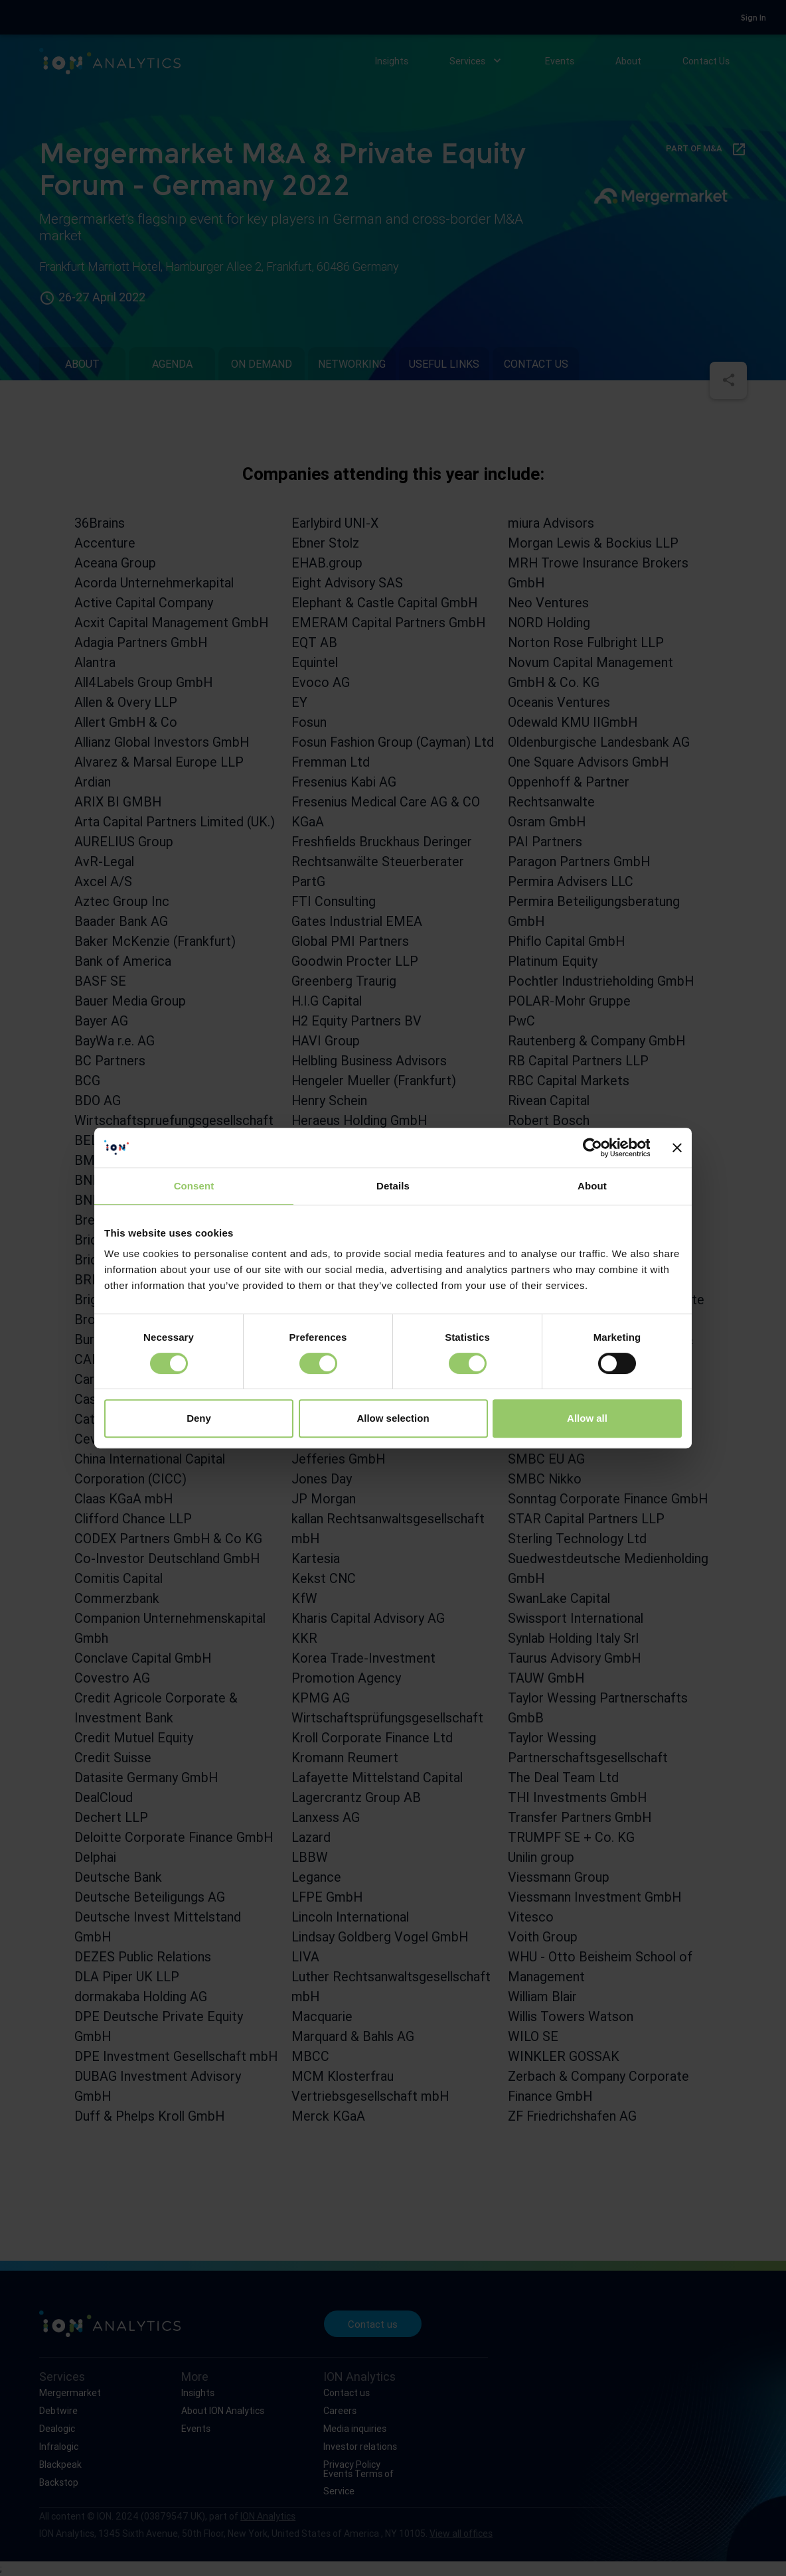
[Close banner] (677, 1147)
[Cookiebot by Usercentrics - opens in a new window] (592, 1148)
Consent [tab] (194, 1185)
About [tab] (592, 1185)
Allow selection (392, 1418)
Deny (199, 1418)
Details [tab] (393, 1185)
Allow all (587, 1418)
